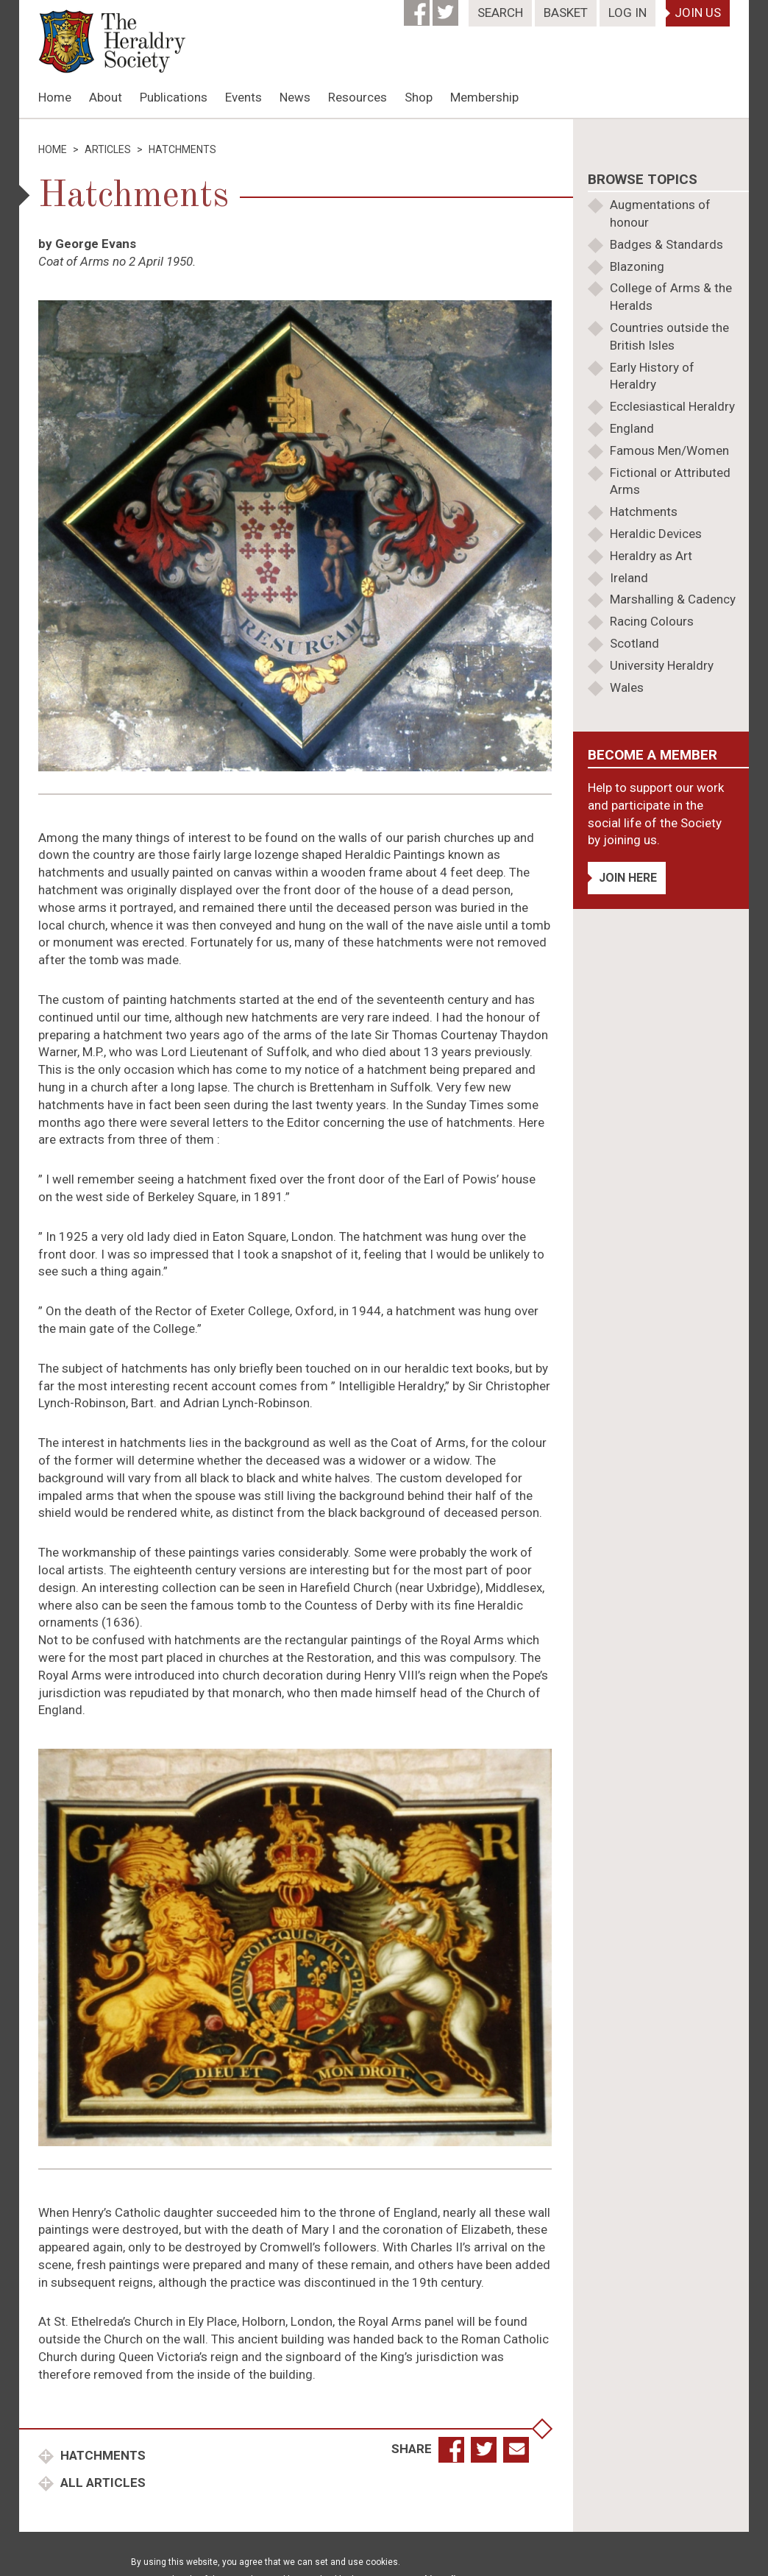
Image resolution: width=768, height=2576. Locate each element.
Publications (173, 97)
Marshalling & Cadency (673, 599)
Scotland (634, 643)
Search (500, 12)
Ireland (629, 577)
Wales (627, 687)
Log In (627, 12)
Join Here (628, 878)
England (632, 428)
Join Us (698, 12)
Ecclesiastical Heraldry (672, 406)
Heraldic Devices (656, 533)
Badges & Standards (666, 244)
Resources (357, 97)
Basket (566, 12)
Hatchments (101, 2455)
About (105, 97)
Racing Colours (652, 621)
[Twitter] (447, 8)
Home (54, 97)
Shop (419, 97)
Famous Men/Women (669, 450)
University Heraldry (662, 665)
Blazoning (637, 266)
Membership (484, 97)
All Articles (101, 2482)
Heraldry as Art (651, 555)
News (295, 97)
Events (243, 97)
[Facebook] (418, 8)
